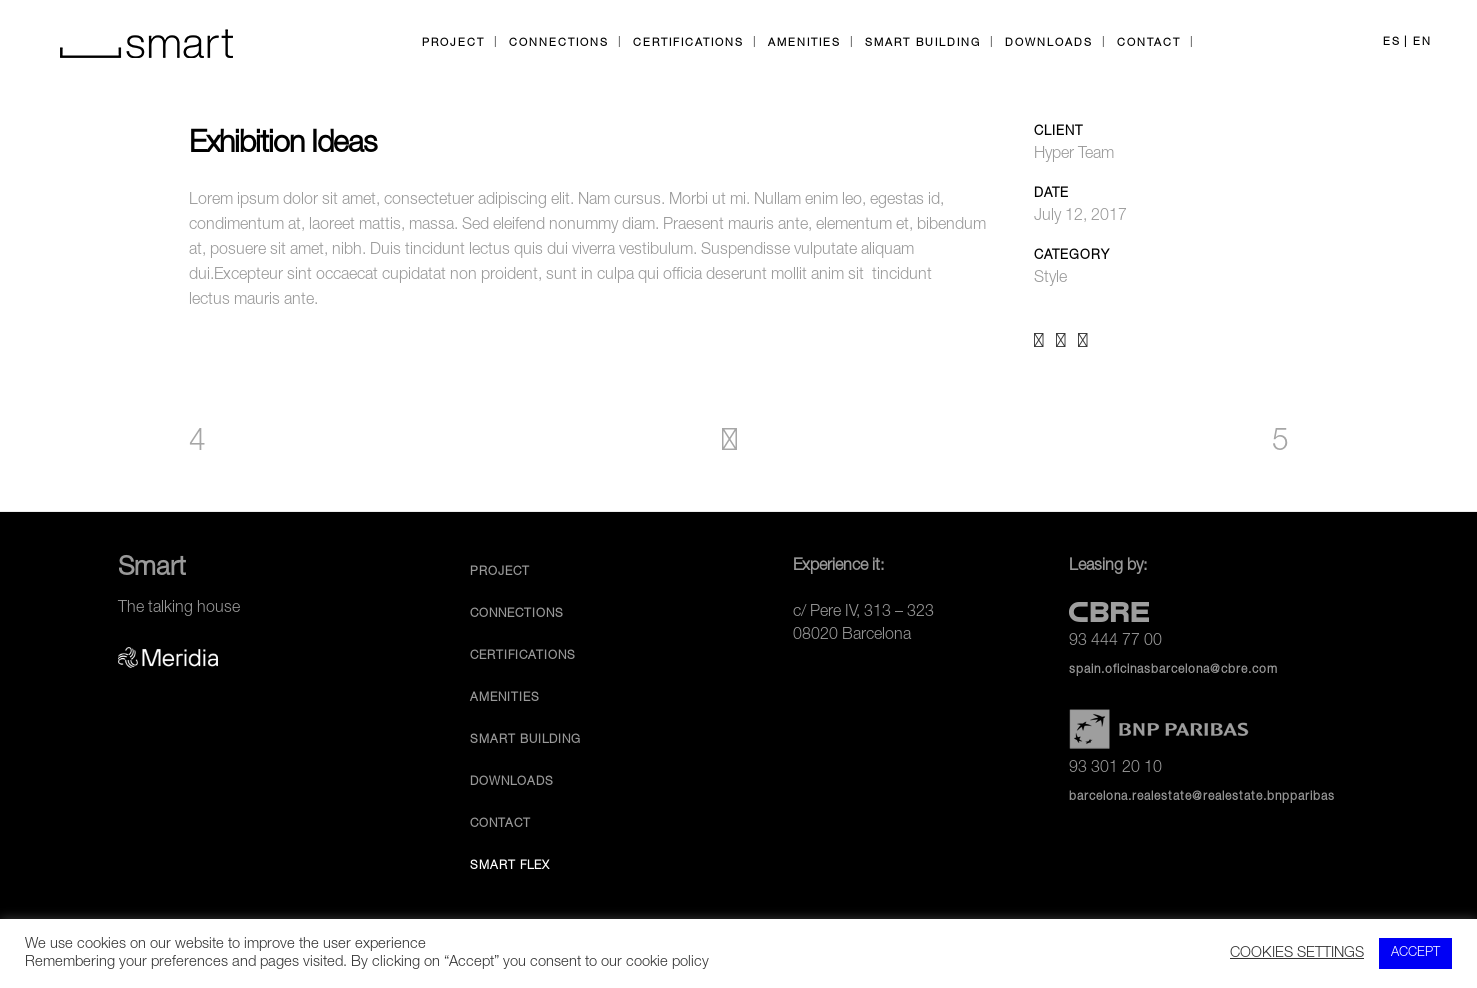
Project (500, 572)
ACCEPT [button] (1415, 953)
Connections (517, 614)
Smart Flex (510, 866)
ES (1392, 42)
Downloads (512, 782)
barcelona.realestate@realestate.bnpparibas (1202, 797)
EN (1422, 42)
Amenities (505, 698)
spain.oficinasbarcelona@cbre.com (1173, 670)
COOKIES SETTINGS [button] (1297, 954)
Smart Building (525, 740)
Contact (500, 824)
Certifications (523, 656)
